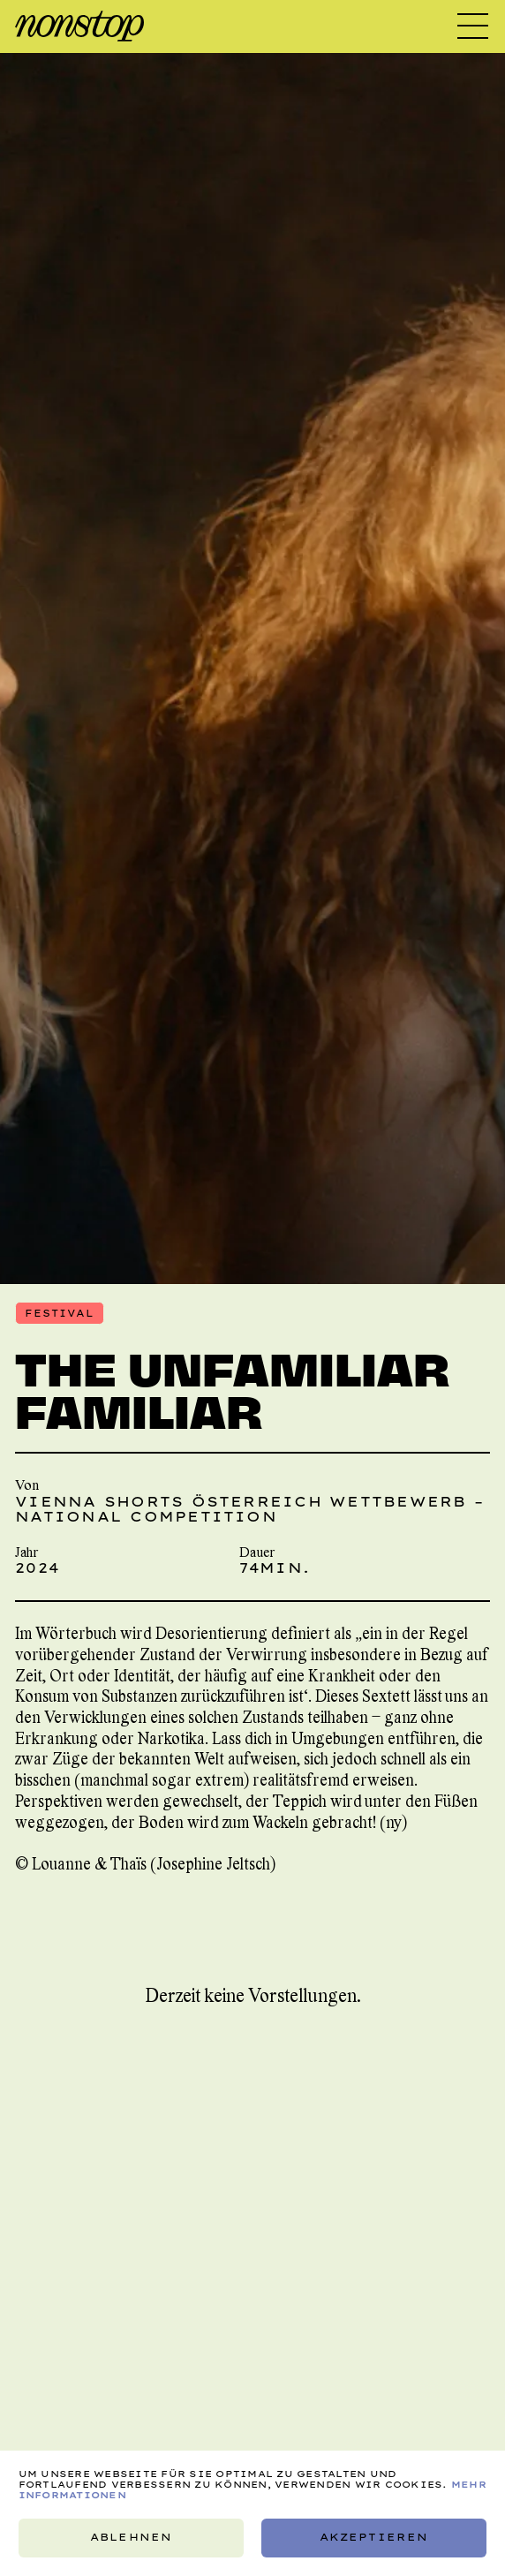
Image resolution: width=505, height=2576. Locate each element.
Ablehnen (131, 2538)
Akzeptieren (374, 2538)
